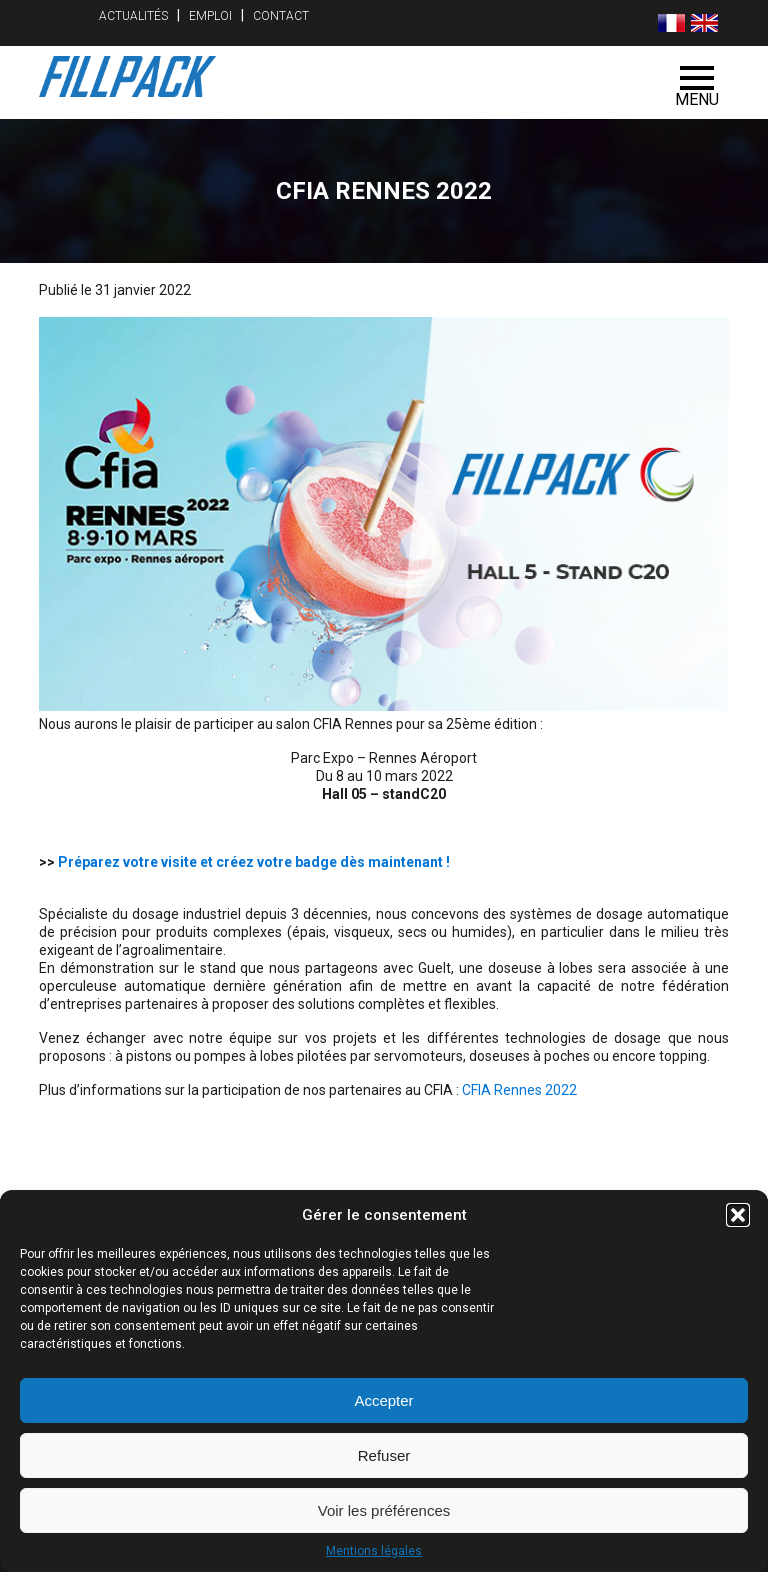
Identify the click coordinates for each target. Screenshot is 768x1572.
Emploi (210, 16)
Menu (697, 87)
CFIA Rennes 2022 (519, 1090)
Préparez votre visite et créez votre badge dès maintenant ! (254, 862)
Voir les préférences (384, 1510)
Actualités (133, 16)
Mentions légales (374, 1551)
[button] (738, 1215)
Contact (281, 16)
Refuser (384, 1455)
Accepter (383, 1400)
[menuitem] (671, 23)
